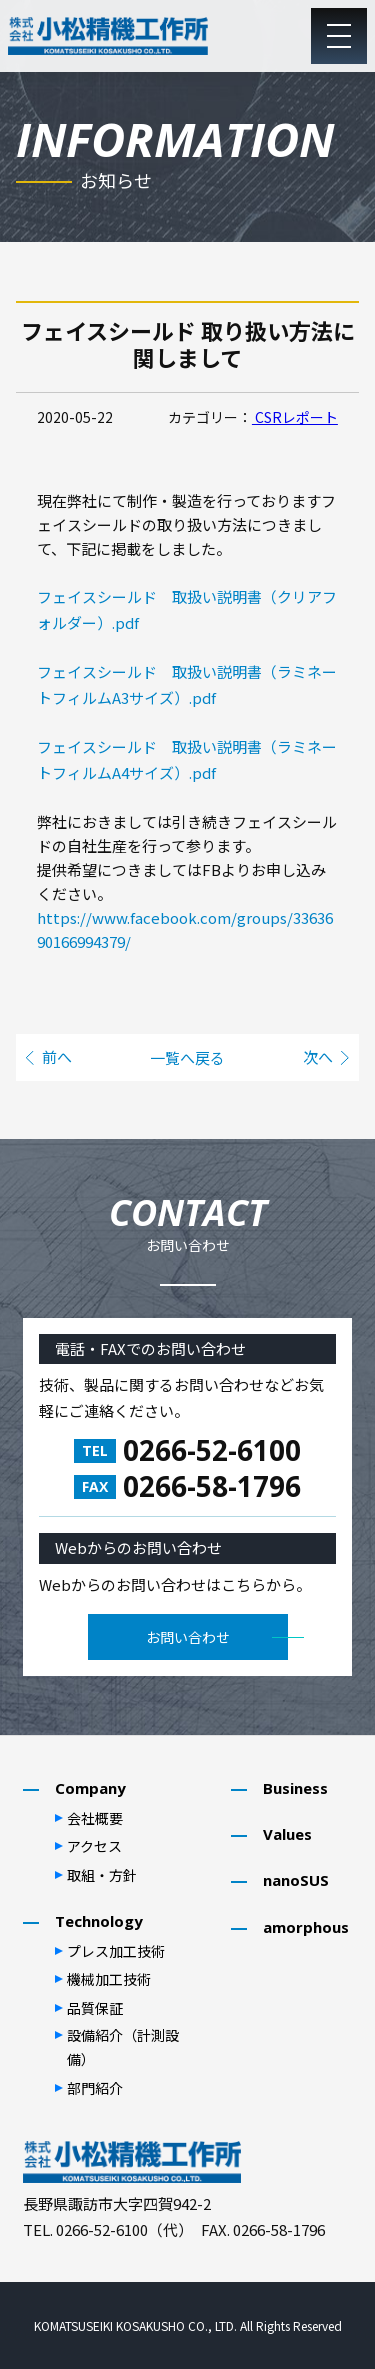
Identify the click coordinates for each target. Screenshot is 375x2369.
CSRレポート (295, 417)
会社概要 (95, 1818)
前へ (57, 1056)
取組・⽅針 (102, 1875)
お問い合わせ (188, 1637)
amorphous (306, 1927)
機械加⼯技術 (109, 1979)
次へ (318, 1056)
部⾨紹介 (95, 2088)
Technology (99, 1921)
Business (295, 1788)
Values (287, 1834)
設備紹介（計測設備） (123, 2047)
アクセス (94, 1846)
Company (90, 1788)
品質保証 (95, 2008)
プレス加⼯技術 (116, 1951)
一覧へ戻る (187, 1056)
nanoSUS (296, 1880)
